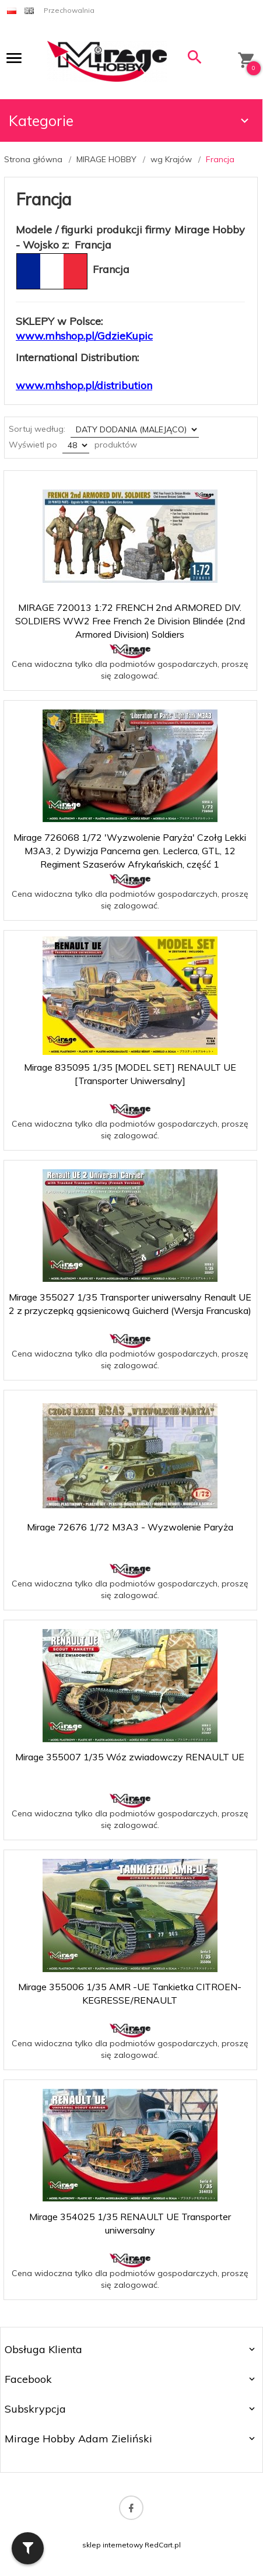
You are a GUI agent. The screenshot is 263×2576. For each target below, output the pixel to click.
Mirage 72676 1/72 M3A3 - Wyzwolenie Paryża (130, 1527)
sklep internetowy (112, 2544)
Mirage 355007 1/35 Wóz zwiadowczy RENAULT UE (129, 1757)
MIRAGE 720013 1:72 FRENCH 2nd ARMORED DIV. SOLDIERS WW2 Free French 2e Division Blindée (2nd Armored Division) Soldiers (130, 621)
